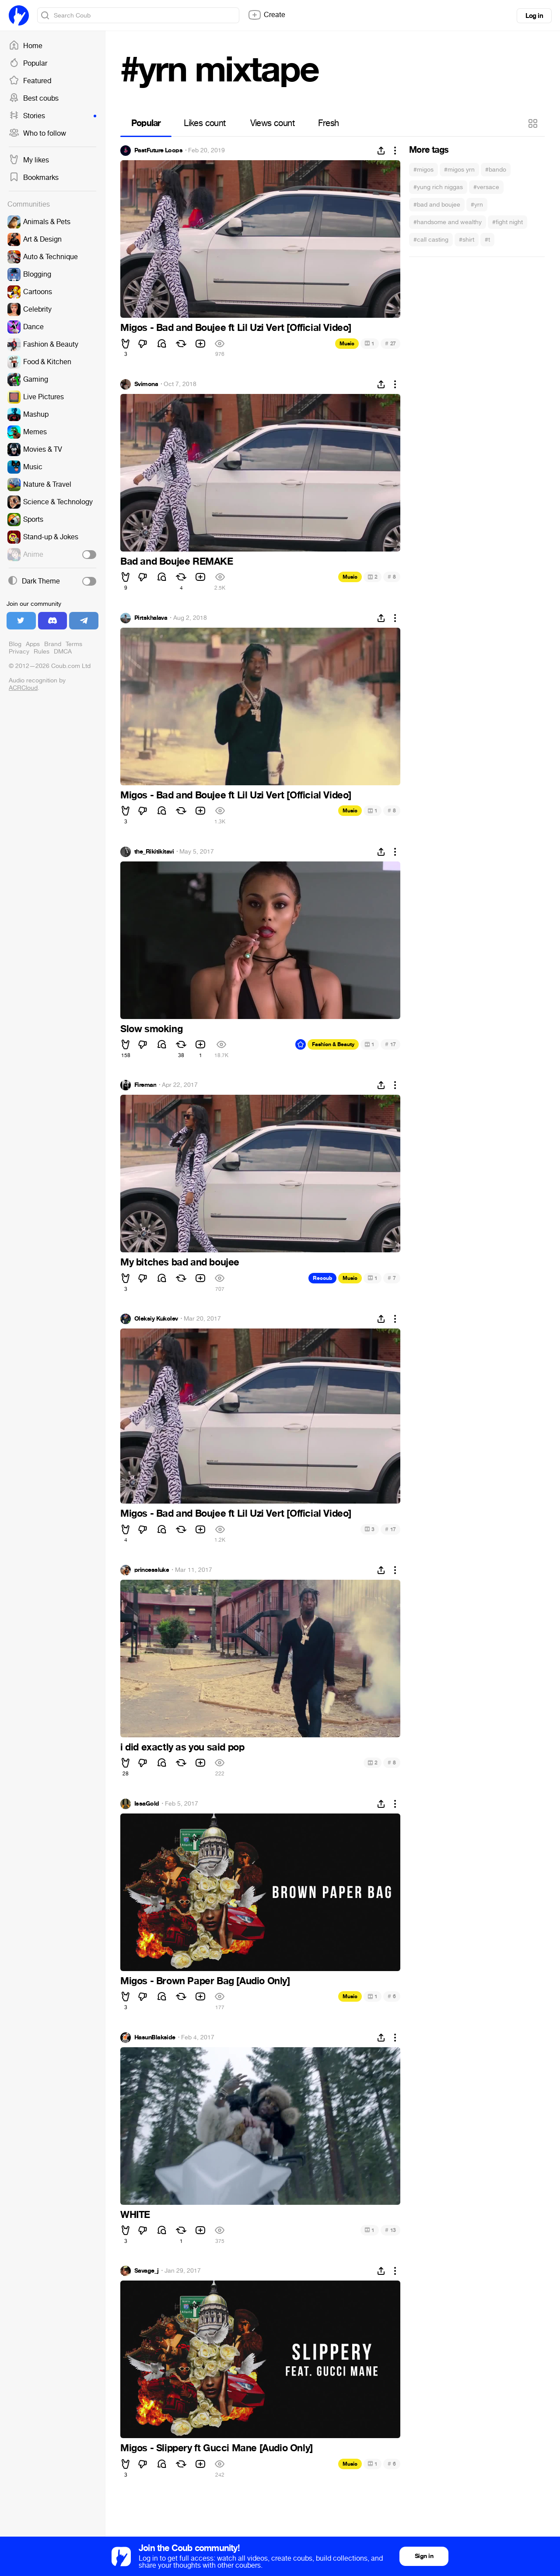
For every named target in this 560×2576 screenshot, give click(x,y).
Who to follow (37, 133)
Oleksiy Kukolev (156, 1319)
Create (266, 15)
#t (487, 239)
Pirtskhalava (150, 618)
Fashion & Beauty (333, 1044)
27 (390, 343)
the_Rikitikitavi (154, 852)
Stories (52, 116)
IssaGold (146, 1804)
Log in (534, 15)
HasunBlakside (154, 2038)
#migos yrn (459, 169)
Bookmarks (34, 178)
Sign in (424, 2556)
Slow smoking (151, 1029)
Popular (28, 63)
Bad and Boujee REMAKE (176, 561)
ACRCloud (23, 688)
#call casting (430, 239)
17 (390, 1044)
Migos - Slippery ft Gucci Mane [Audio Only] (216, 2448)
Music (347, 343)
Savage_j (146, 2271)
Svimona (146, 384)
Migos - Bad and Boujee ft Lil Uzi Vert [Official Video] (235, 328)
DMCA (63, 651)
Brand (52, 644)
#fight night (507, 222)
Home (25, 46)
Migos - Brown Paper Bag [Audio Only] (205, 1981)
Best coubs (34, 98)
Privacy (19, 651)
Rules (41, 651)
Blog (15, 644)
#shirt (466, 239)
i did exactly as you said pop (182, 1747)
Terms (74, 644)
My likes (29, 160)
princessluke (151, 1570)
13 (390, 2230)
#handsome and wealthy (447, 222)
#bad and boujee (436, 204)
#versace (486, 187)
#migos (423, 169)
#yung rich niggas (438, 187)
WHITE (135, 2215)
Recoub (322, 1278)
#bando (495, 169)
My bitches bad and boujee (179, 1262)
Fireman (145, 1085)
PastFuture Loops (158, 151)
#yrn (477, 204)
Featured (30, 81)
